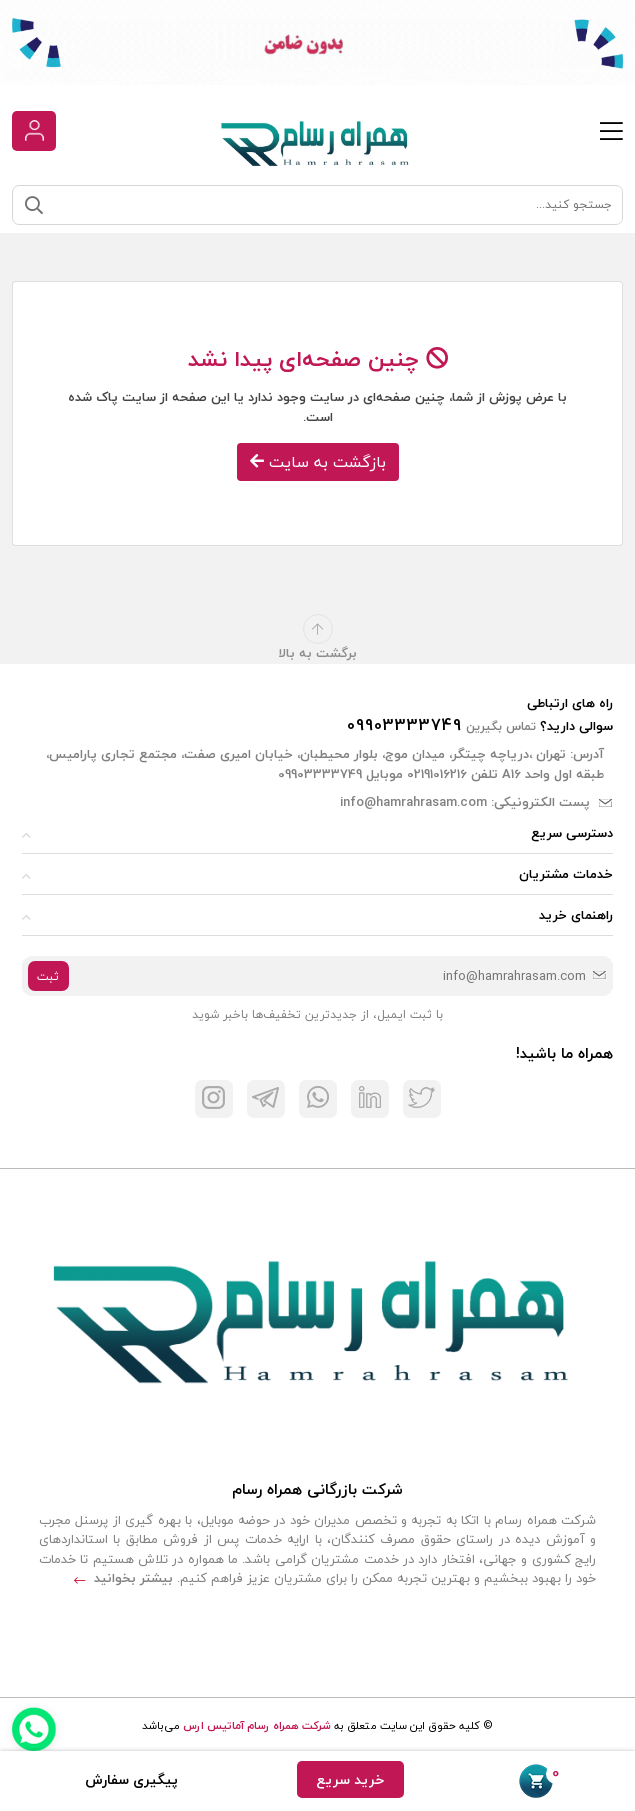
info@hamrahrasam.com (413, 802)
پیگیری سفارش (131, 1779)
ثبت (48, 976)
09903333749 (404, 725)
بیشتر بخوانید (123, 1578)
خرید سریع (350, 1779)
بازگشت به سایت (318, 462)
